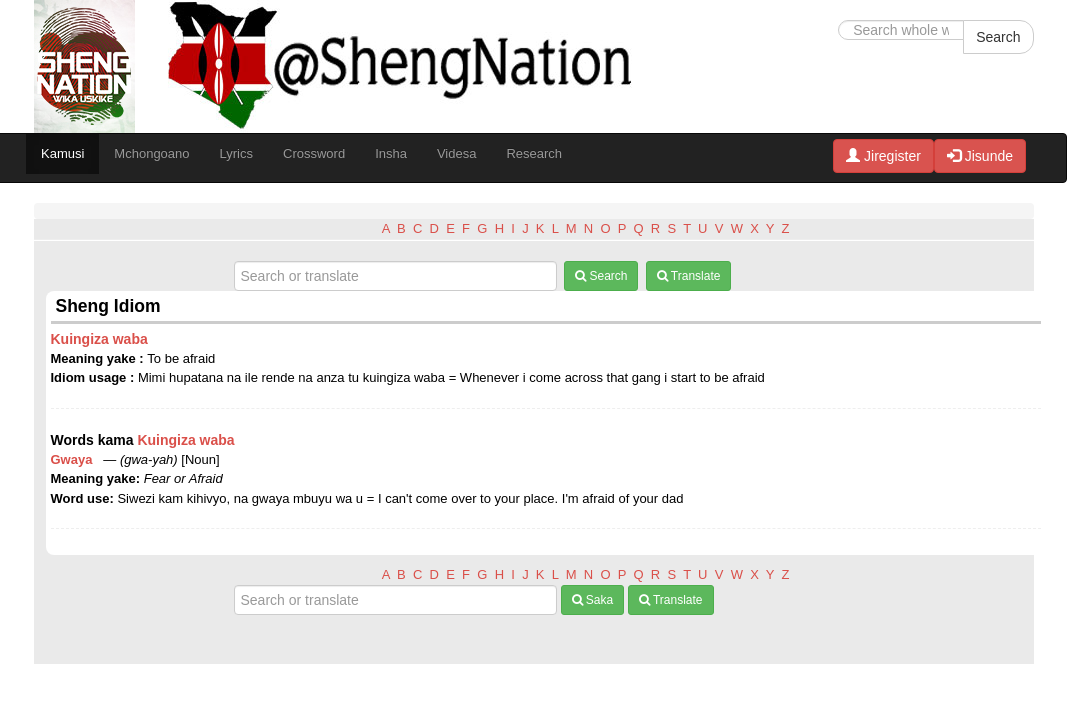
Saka (593, 600)
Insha (391, 153)
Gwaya (75, 459)
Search (998, 37)
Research (534, 153)
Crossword (314, 153)
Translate (689, 276)
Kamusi (62, 153)
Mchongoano (151, 153)
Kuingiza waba (99, 339)
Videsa (457, 153)
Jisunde (980, 156)
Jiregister (883, 156)
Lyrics (236, 153)
